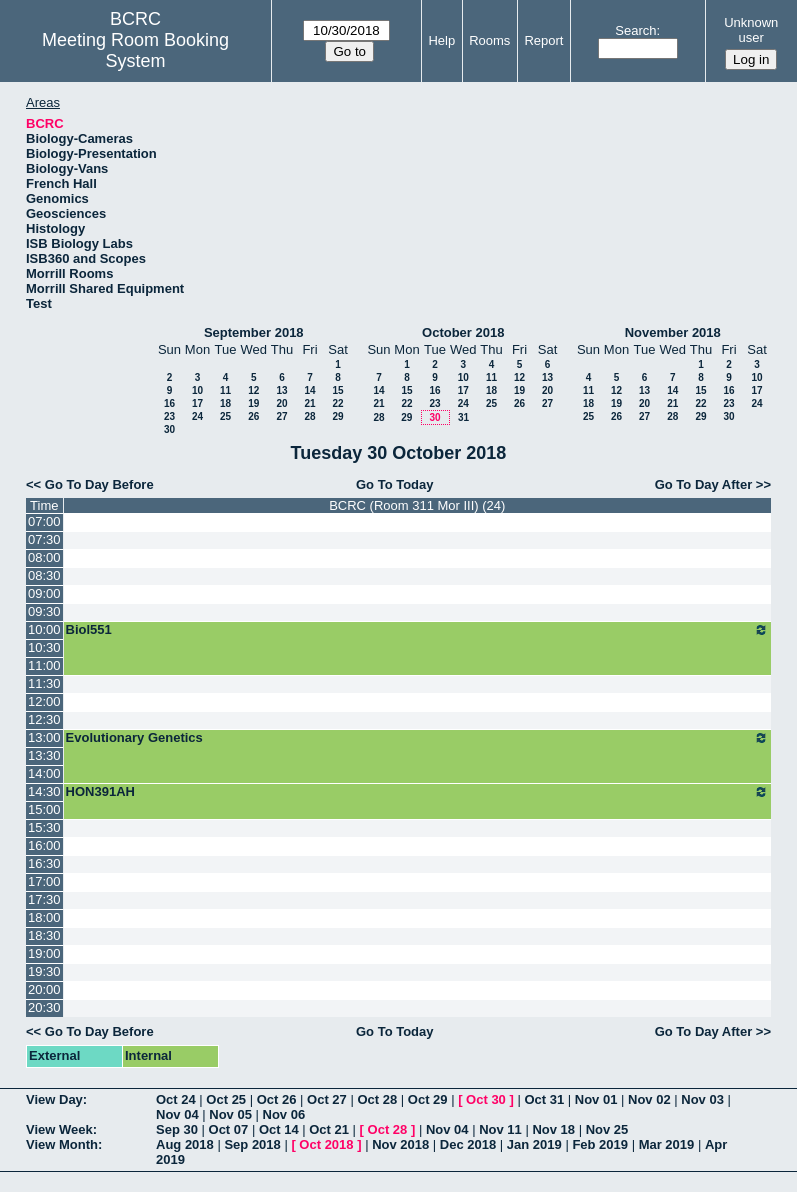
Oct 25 (226, 1099)
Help (441, 40)
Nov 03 (702, 1099)
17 (197, 403)
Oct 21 (329, 1129)
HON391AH (417, 792)
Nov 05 (230, 1114)
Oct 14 (279, 1129)
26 (253, 416)
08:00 (44, 557)
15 (337, 390)
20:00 (44, 989)
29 (337, 416)
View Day (54, 1099)
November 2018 (673, 332)
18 (225, 403)
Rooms (489, 40)
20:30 (44, 1007)
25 (225, 416)
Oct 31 (544, 1099)
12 (253, 390)
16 (169, 403)
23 (169, 416)
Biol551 (417, 630)
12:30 (44, 719)
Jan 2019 (534, 1144)
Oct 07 (229, 1129)
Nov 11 (500, 1129)
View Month (62, 1144)
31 (463, 417)
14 (309, 390)
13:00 (44, 737)
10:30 (44, 647)
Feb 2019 (600, 1144)
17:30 (44, 899)
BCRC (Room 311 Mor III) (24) (417, 505)
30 (169, 429)
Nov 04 (177, 1114)
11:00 (44, 665)
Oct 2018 (326, 1144)
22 (337, 403)
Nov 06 (284, 1114)
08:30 (44, 575)
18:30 (44, 935)
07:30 (44, 539)
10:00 (44, 629)
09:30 (44, 611)
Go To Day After (704, 484)
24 (197, 416)
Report (543, 40)
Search (635, 30)
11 (225, 390)
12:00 (44, 701)
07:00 (44, 521)
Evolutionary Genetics (417, 738)
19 (253, 403)
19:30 (44, 971)
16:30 (44, 863)
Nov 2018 (400, 1144)
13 (281, 390)
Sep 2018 (252, 1144)
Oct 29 (428, 1099)
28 (309, 416)
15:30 (44, 827)
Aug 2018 (185, 1144)
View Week (59, 1129)
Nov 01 (596, 1099)
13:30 (44, 755)
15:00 (44, 809)
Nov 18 (553, 1129)
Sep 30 (177, 1129)
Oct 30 (486, 1099)
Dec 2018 (468, 1144)
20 (281, 403)
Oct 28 (377, 1099)
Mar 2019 (667, 1144)
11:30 (44, 683)
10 (197, 390)
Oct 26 (277, 1099)
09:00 (44, 593)
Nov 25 (607, 1129)
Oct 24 (176, 1099)
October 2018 (463, 332)
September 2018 (254, 332)
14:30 (44, 791)
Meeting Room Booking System (135, 50)
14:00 (44, 773)
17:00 (44, 881)
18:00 (44, 917)
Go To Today (395, 484)
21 (309, 403)
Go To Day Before (99, 484)
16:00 (44, 845)
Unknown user (751, 30)
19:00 (44, 953)
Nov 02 (649, 1099)
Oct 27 (327, 1099)
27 (281, 416)
